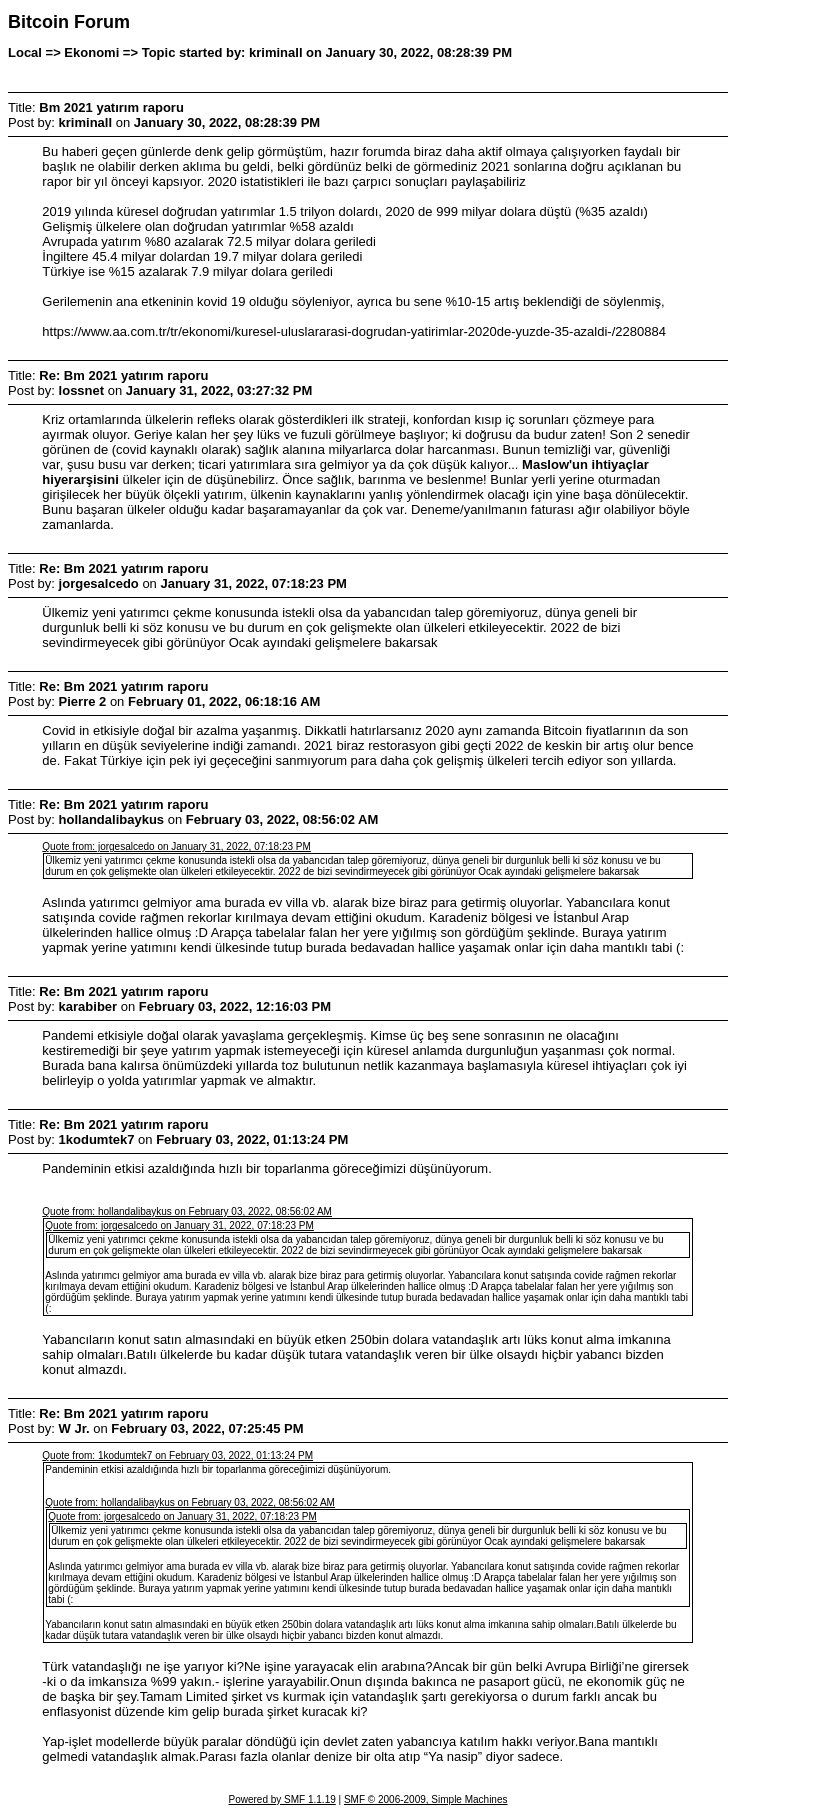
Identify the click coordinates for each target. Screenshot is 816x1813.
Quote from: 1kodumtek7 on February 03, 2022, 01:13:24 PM (177, 1455)
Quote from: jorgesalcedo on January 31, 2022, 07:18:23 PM (176, 846)
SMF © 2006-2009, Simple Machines (426, 1799)
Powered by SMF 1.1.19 (282, 1799)
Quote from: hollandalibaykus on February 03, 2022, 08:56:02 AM (187, 1211)
